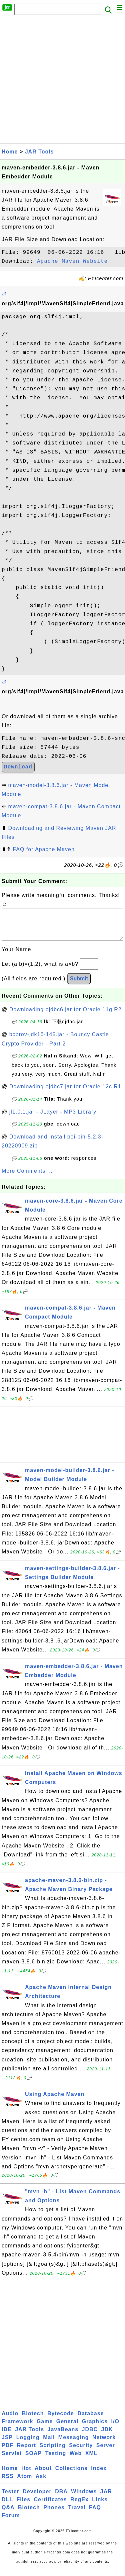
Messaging (73, 2444)
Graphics (95, 2428)
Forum (11, 2522)
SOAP (33, 2460)
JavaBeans (63, 2436)
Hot (26, 2475)
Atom (24, 2483)
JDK (107, 2436)
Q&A (8, 2514)
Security (81, 2452)
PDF (7, 2452)
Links (100, 2506)
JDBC (90, 2436)
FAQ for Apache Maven (43, 849)
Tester (10, 2498)
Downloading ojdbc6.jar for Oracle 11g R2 (65, 1016)
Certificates (50, 2506)
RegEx (79, 2506)
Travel (76, 2514)
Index (99, 2475)
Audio (10, 2420)
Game (45, 2428)
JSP (7, 2444)
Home (10, 151)
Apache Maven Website (72, 261)
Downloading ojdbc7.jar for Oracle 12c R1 (65, 1093)
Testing (55, 2460)
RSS (8, 2483)
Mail (49, 2444)
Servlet (12, 2460)
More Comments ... (27, 1177)
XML (91, 2460)
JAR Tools (39, 151)
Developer (37, 2498)
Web (76, 2460)
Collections (71, 2475)
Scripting (52, 2452)
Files (23, 2506)
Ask (41, 2483)
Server (105, 2452)
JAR (106, 2498)
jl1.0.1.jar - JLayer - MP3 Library (53, 1118)
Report (26, 2452)
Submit (79, 985)
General (67, 2428)
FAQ (95, 2514)
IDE (7, 2436)
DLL (7, 2506)
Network (104, 2444)
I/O (115, 2428)
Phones (54, 2514)
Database (90, 2420)
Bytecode (60, 2420)
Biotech (33, 2420)
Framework (17, 2428)
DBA (61, 2498)
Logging (28, 2444)
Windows (84, 2498)
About (43, 2475)
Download (18, 767)
